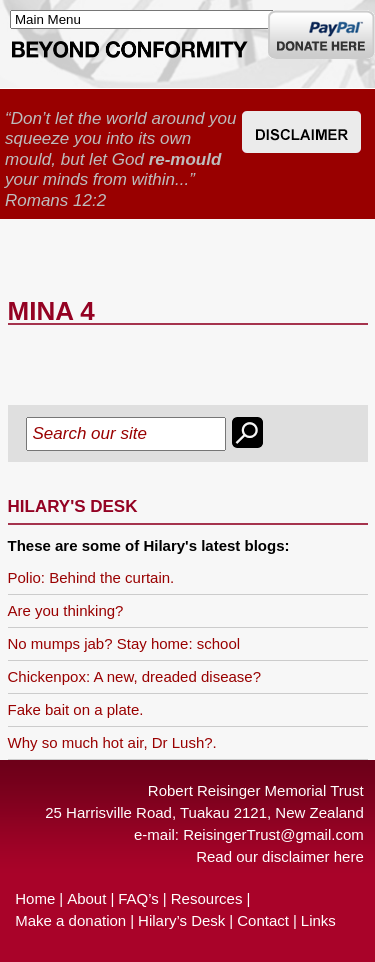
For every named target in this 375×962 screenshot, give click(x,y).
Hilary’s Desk (181, 920)
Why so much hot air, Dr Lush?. (112, 742)
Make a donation (70, 920)
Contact (263, 920)
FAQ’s (138, 898)
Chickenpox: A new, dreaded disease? (135, 676)
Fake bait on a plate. (76, 709)
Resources (207, 898)
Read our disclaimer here (280, 856)
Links (318, 920)
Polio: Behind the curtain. (91, 577)
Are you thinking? (66, 610)
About (86, 898)
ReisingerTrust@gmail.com (273, 834)
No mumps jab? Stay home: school (124, 643)
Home (35, 898)
